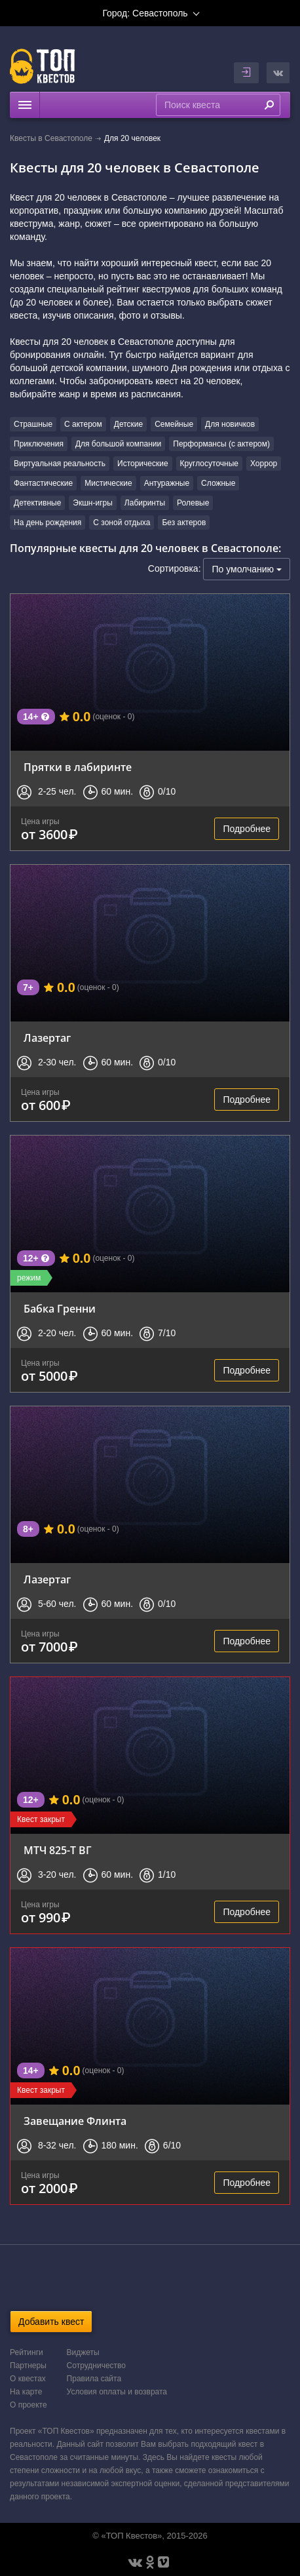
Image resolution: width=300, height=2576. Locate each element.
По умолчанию (247, 569)
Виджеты (83, 2352)
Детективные (37, 502)
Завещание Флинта (75, 2121)
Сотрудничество (96, 2365)
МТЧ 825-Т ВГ (58, 1850)
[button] (278, 73)
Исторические (142, 463)
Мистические (108, 483)
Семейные (174, 424)
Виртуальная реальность (59, 463)
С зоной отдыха (121, 522)
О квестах (28, 2378)
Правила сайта (94, 2378)
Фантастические (43, 483)
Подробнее (247, 828)
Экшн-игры (93, 502)
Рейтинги (26, 2352)
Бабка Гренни (60, 1308)
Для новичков (230, 424)
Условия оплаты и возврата (117, 2391)
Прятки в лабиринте (78, 767)
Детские (128, 424)
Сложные (218, 483)
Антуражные (166, 483)
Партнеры (28, 2365)
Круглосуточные (209, 463)
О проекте (28, 2404)
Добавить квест (51, 2321)
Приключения (39, 443)
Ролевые (193, 502)
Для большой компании (118, 443)
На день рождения (47, 522)
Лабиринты (144, 502)
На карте (26, 2391)
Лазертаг (47, 1038)
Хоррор (263, 463)
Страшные (33, 424)
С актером (83, 424)
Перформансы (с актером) (221, 443)
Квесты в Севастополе (51, 138)
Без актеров (184, 522)
